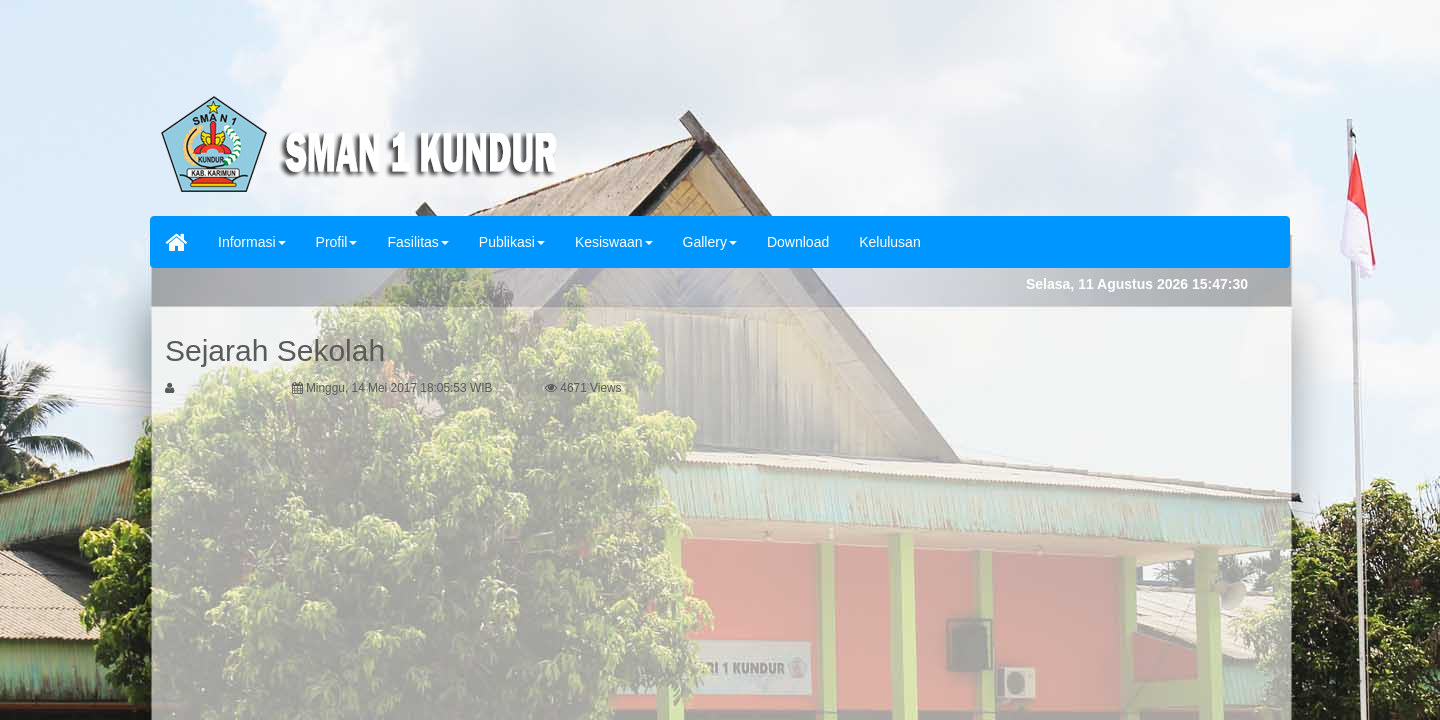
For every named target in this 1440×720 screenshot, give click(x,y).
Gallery (710, 242)
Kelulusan (890, 242)
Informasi (252, 242)
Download (798, 242)
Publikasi (512, 242)
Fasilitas (417, 242)
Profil (337, 242)
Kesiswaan (614, 242)
